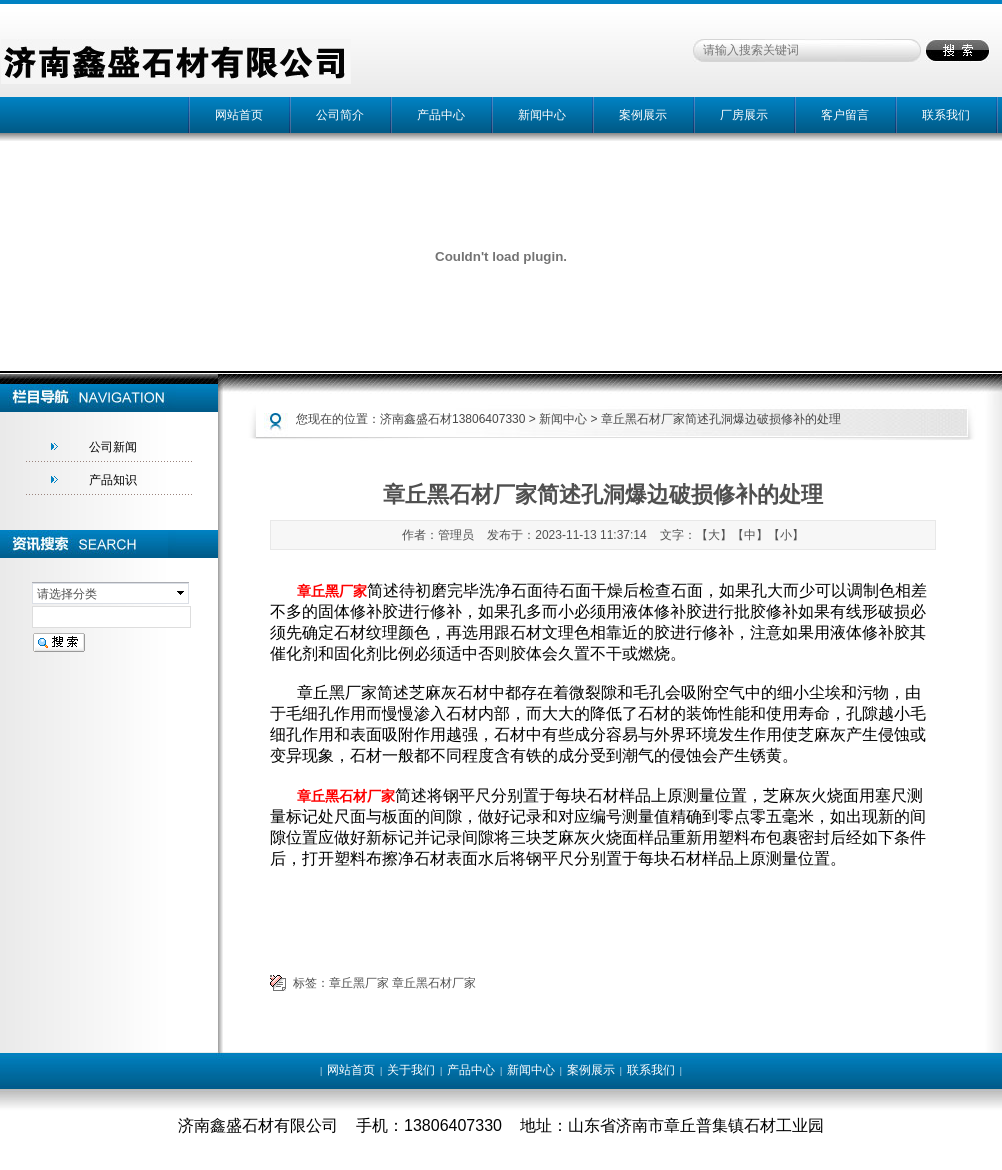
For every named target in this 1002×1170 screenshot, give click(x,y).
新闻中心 (542, 115)
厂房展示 (744, 115)
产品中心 (441, 115)
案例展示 (643, 115)
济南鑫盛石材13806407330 (452, 419)
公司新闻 (113, 447)
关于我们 (411, 1070)
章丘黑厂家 (359, 983)
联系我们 (946, 115)
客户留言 (845, 115)
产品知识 (113, 480)
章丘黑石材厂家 (434, 983)
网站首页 (239, 115)
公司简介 (340, 115)
